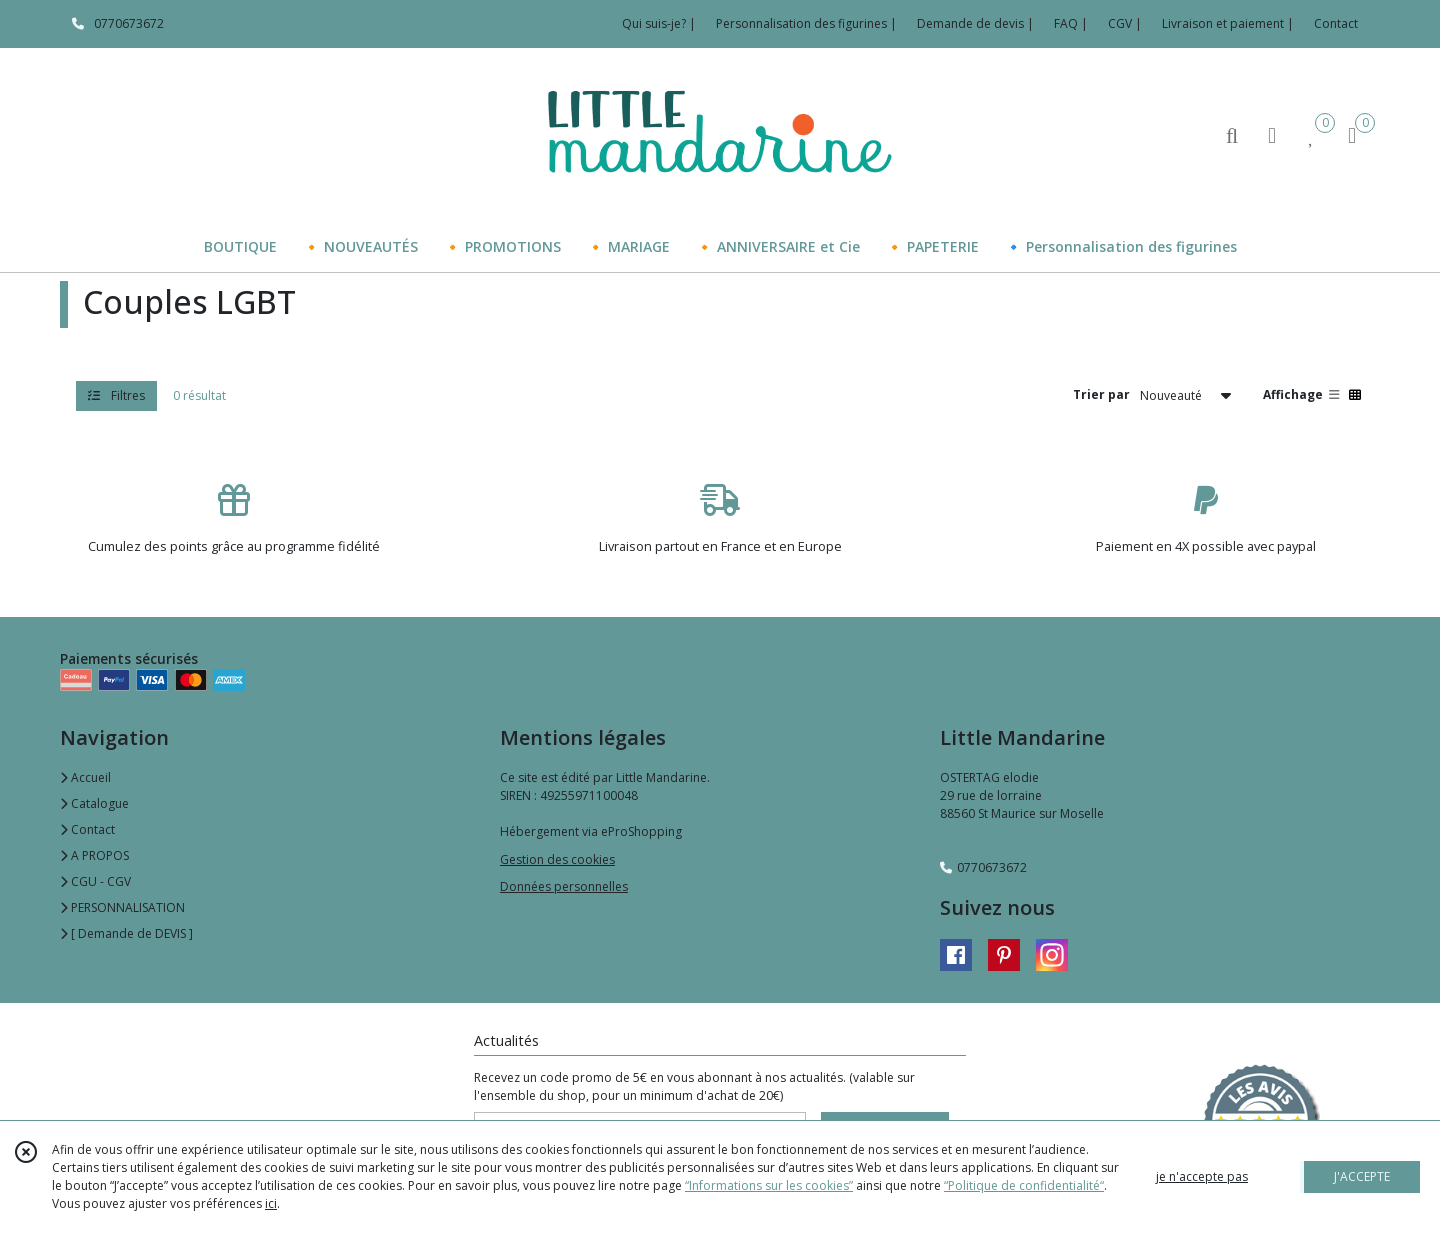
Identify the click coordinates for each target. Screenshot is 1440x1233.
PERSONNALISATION (122, 907)
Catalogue (94, 803)
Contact (1336, 23)
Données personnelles (564, 886)
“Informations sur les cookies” (769, 1185)
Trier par (1101, 394)
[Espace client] (1272, 134)
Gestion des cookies (557, 859)
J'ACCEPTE (1362, 1176)
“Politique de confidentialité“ (1024, 1185)
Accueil (85, 777)
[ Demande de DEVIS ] (126, 933)
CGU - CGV (95, 881)
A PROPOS (94, 855)
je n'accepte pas (1202, 1176)
